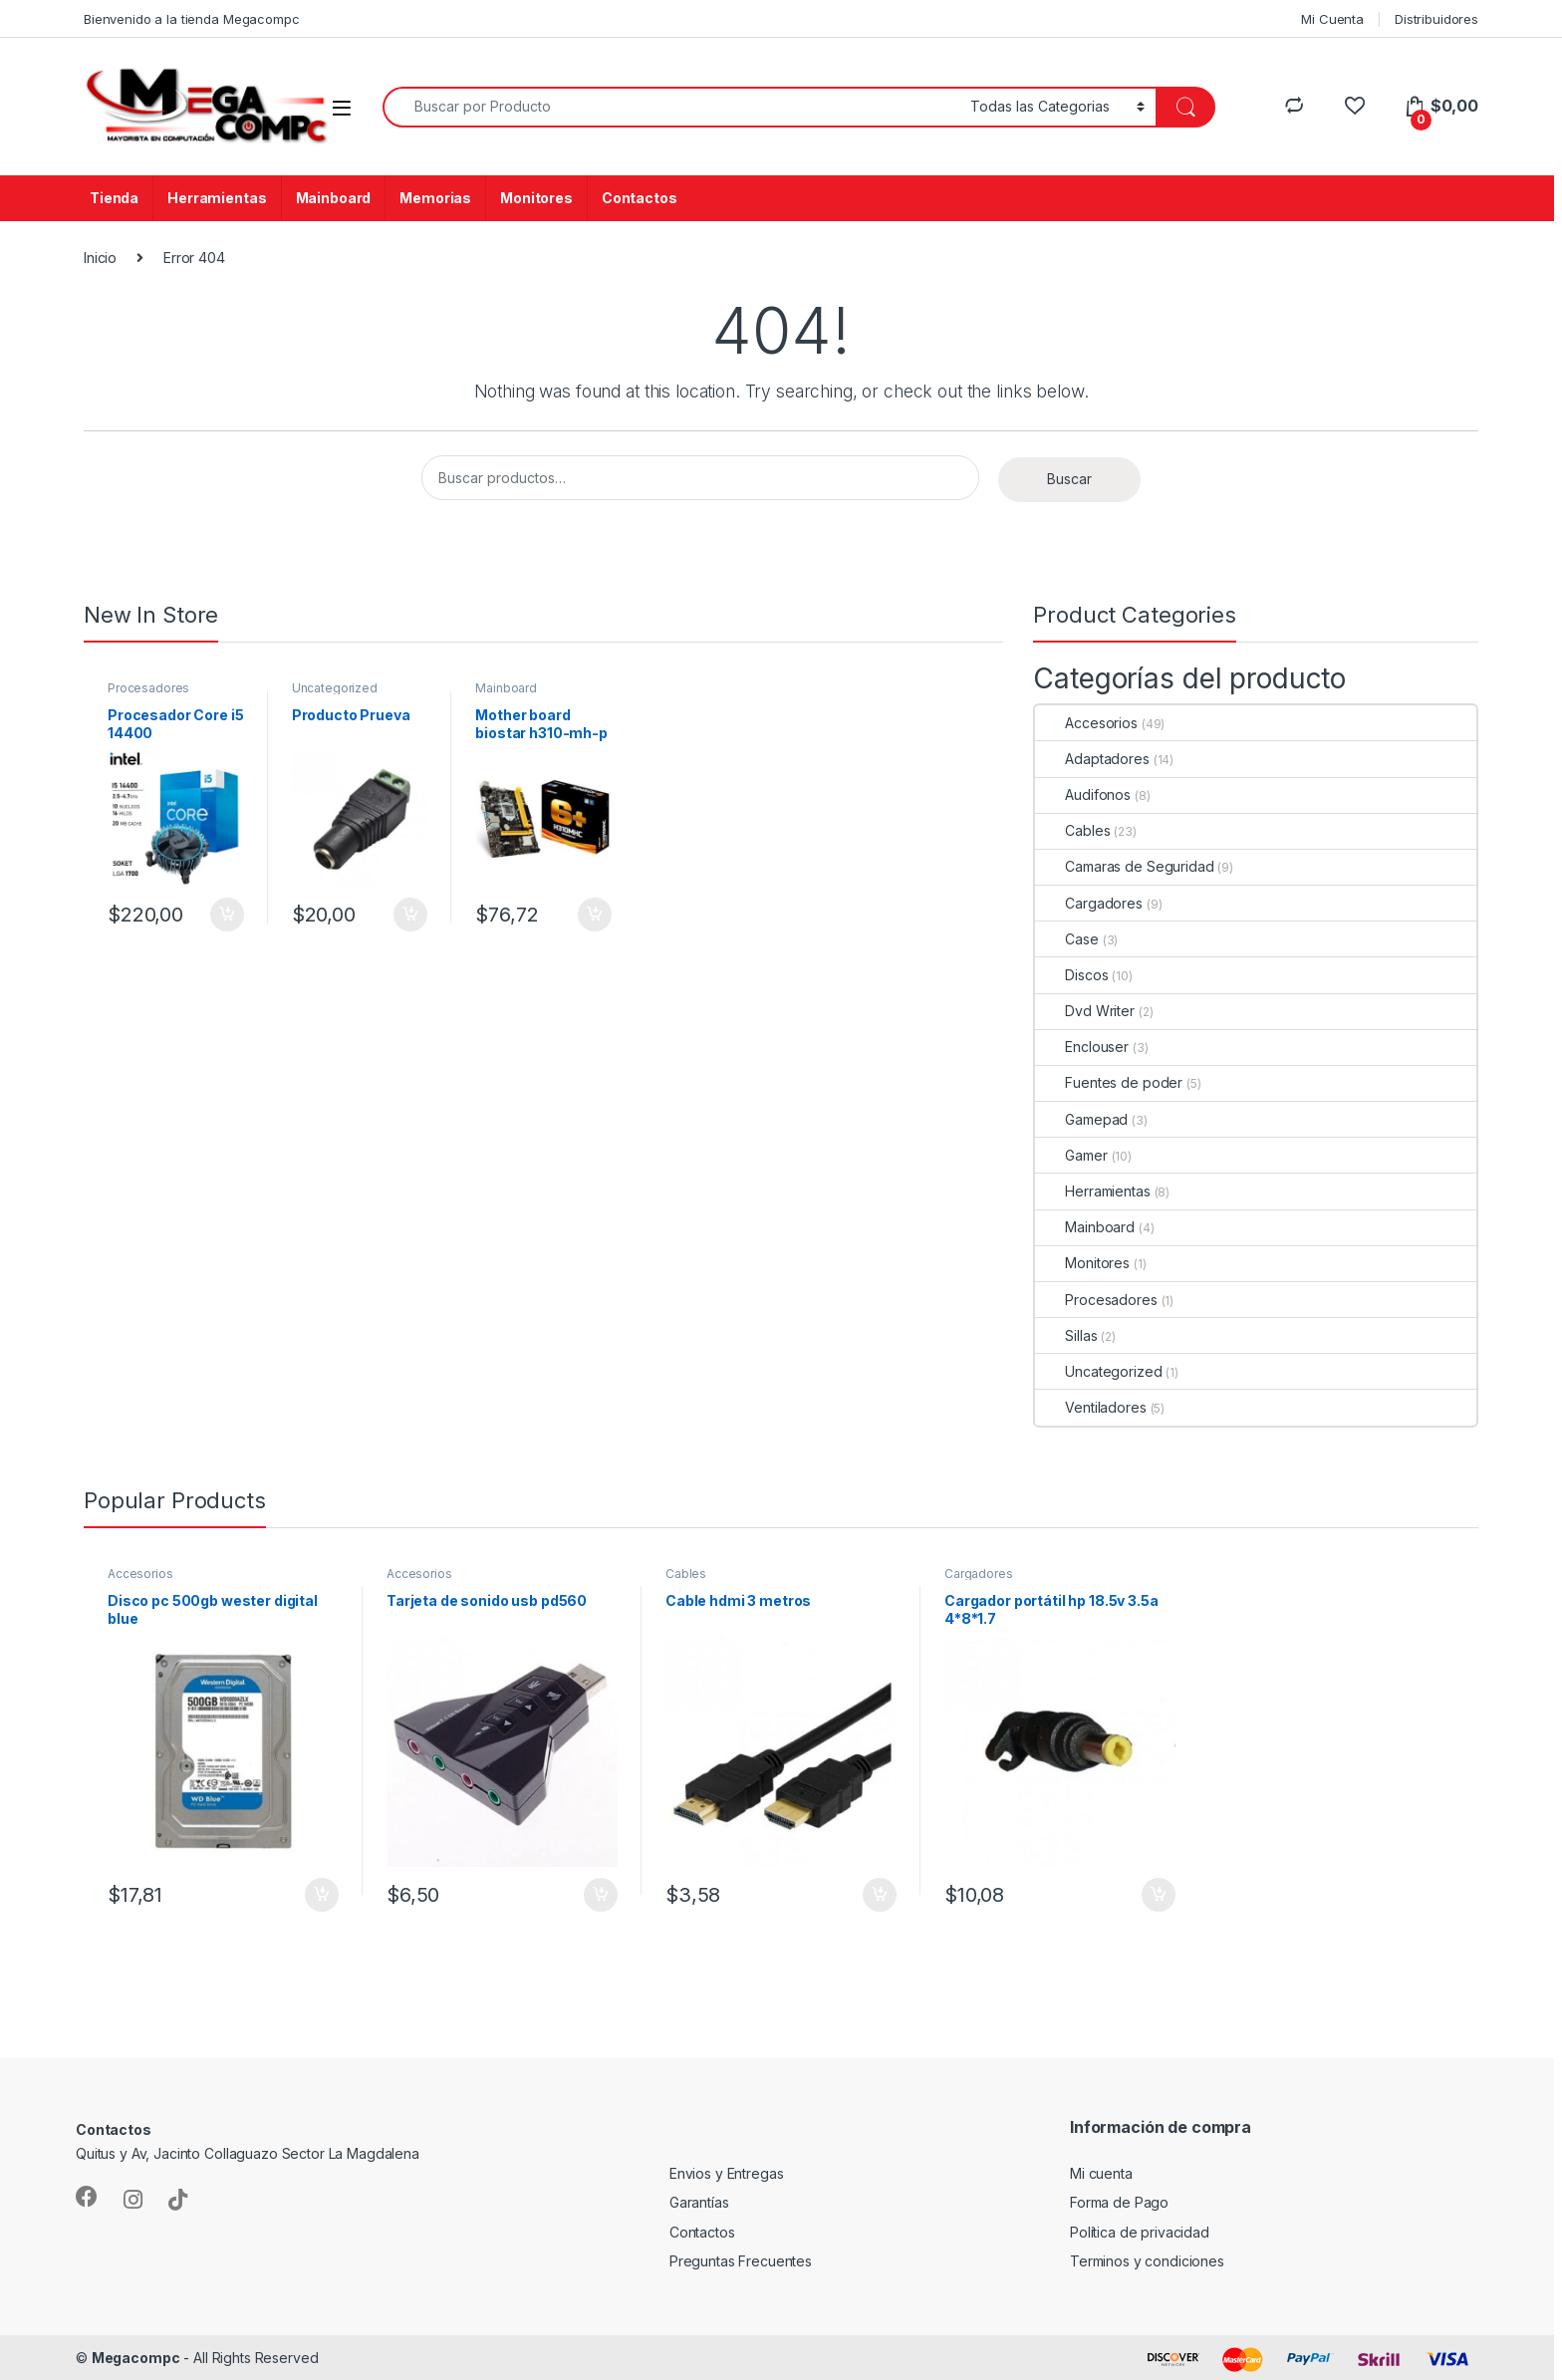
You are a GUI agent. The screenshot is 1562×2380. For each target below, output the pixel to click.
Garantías (699, 2202)
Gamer (1071, 1155)
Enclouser (1082, 1046)
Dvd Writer (1085, 1010)
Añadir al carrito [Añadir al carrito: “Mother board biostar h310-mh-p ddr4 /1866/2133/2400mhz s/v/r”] (595, 914)
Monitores (536, 197)
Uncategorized (335, 687)
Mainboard (334, 197)
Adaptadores (1092, 758)
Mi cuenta (1101, 2173)
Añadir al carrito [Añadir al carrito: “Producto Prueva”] (410, 914)
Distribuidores (1436, 19)
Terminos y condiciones (1147, 2260)
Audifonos (1083, 794)
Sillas (1066, 1335)
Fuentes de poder (1108, 1082)
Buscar (1069, 478)
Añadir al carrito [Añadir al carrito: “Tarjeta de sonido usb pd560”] (601, 1895)
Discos (1071, 974)
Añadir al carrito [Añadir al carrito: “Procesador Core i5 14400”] (227, 914)
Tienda (114, 197)
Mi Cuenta (1332, 19)
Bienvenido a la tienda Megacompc (192, 19)
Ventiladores (1090, 1407)
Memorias (435, 197)
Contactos (639, 197)
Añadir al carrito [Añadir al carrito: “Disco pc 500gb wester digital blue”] (322, 1895)
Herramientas (216, 197)
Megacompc (136, 2357)
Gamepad (1081, 1119)
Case (1066, 938)
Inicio (100, 257)
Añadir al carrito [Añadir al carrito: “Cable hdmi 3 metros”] (880, 1895)
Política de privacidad (1139, 2232)
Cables (1072, 830)
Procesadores (148, 687)
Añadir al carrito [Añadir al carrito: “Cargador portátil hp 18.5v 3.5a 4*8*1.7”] (1158, 1895)
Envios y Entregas (726, 2173)
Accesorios (1086, 722)
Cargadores (1089, 903)
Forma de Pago (1119, 2202)
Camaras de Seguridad (1124, 866)
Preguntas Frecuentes (740, 2260)
